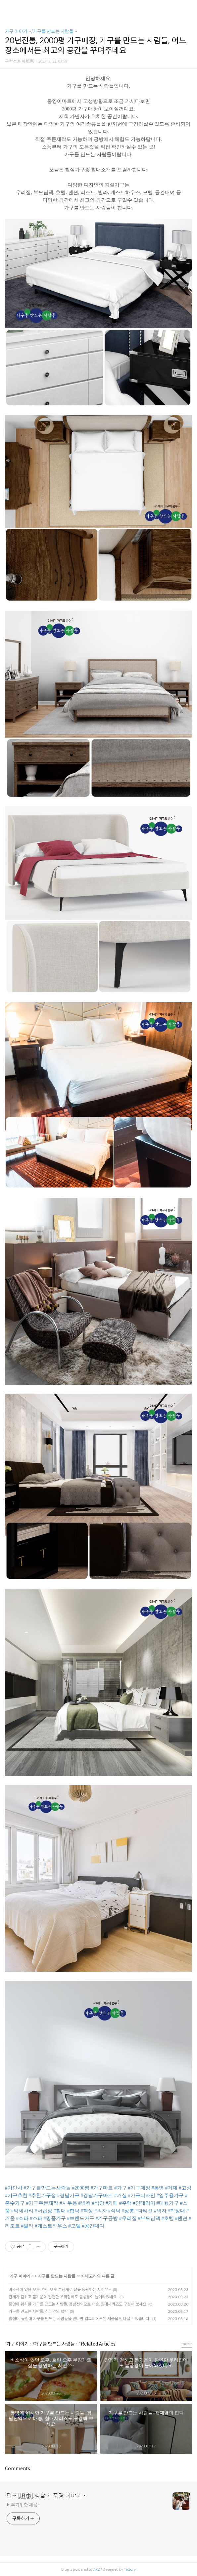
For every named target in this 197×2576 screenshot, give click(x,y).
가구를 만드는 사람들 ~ (58, 2276)
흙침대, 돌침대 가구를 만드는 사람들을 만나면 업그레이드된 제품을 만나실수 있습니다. (79, 2318)
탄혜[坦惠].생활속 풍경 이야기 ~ (46, 2496)
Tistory (130, 2569)
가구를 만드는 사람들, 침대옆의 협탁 (38, 2311)
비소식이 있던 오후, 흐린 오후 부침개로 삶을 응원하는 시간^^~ (60, 2289)
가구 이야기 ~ (21, 2276)
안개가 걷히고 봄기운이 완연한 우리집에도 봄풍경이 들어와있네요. (63, 2296)
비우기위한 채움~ (23, 2505)
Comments (17, 2469)
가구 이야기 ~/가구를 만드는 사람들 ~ (41, 31)
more (186, 2344)
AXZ (96, 2569)
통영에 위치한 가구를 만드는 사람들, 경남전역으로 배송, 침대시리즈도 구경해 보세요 (77, 2304)
